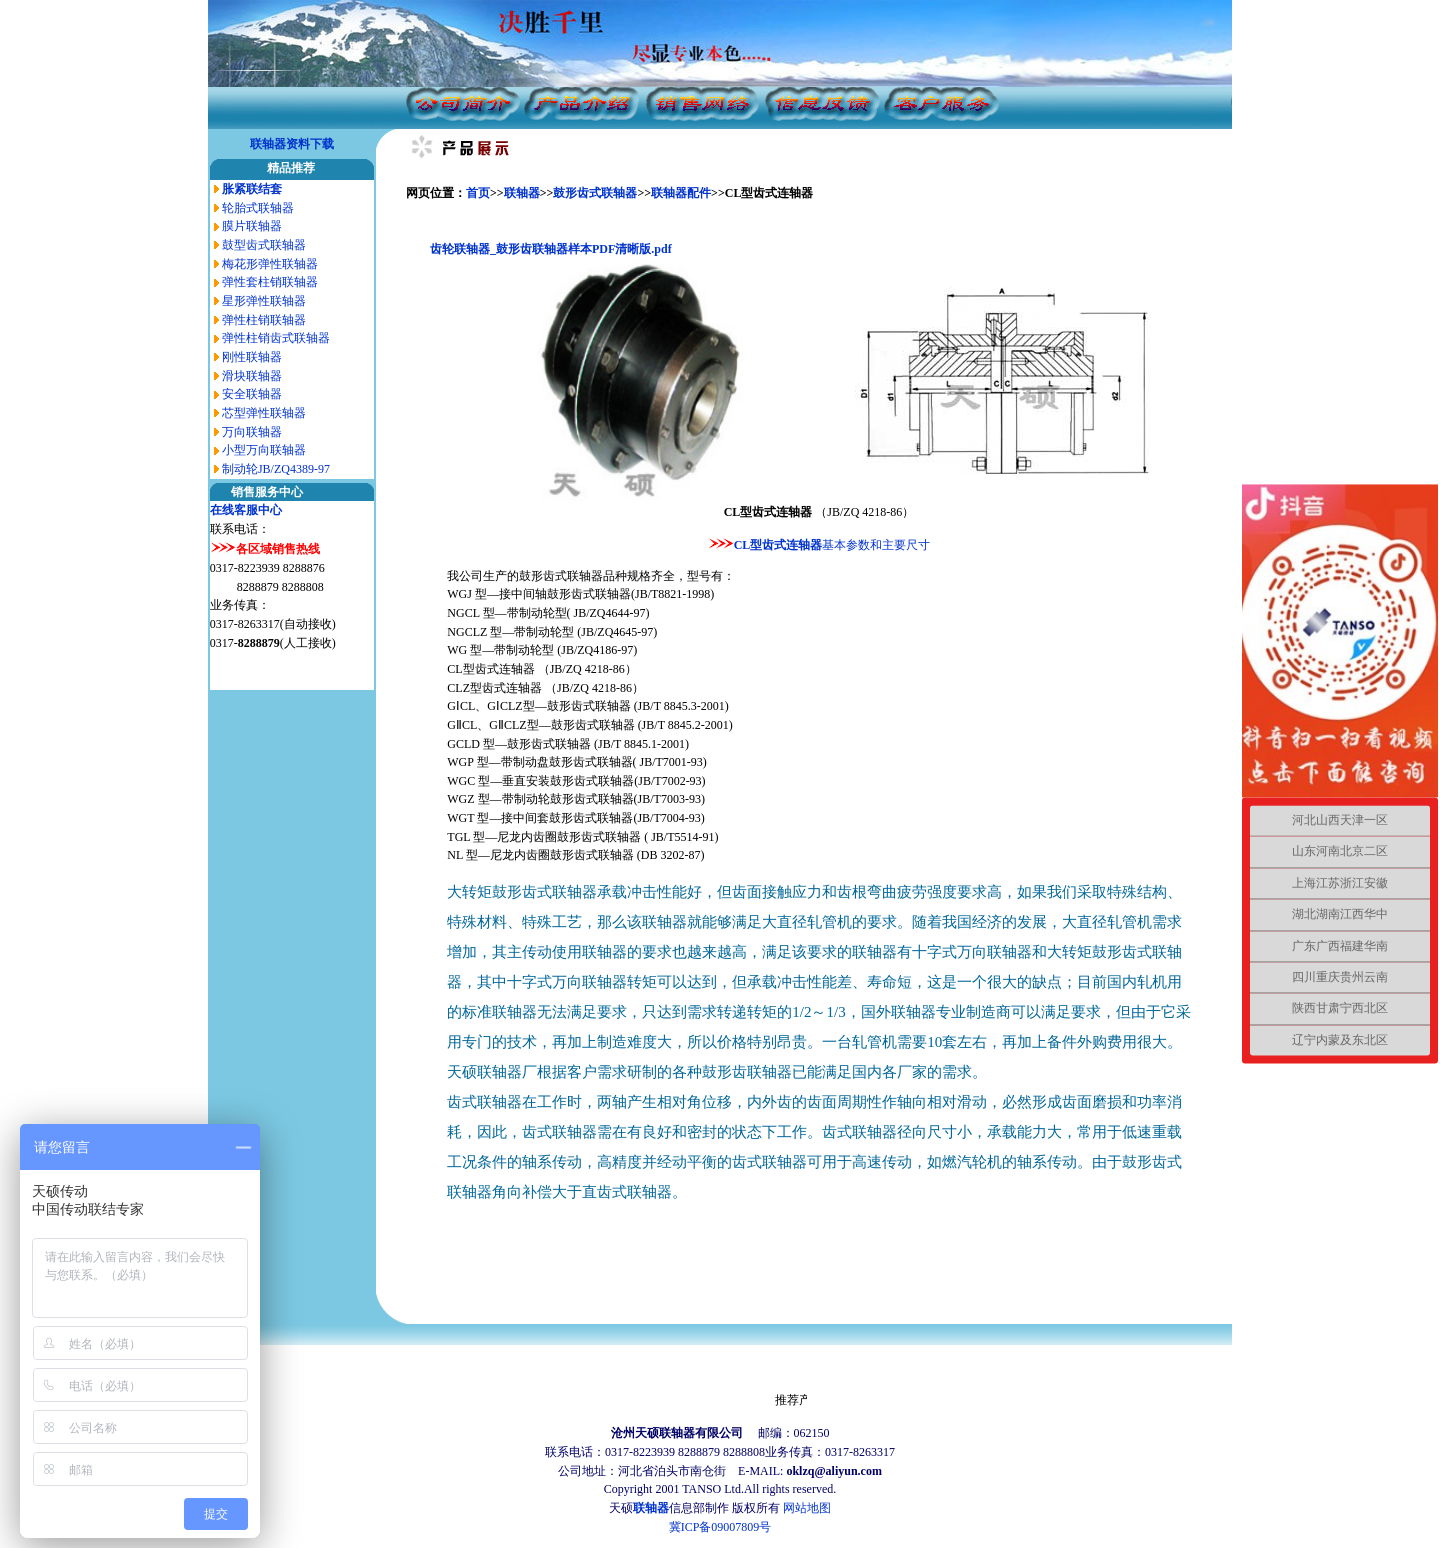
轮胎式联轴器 (258, 208)
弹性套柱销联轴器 (270, 282)
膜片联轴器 (252, 226)
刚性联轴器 (252, 357)
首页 (478, 193)
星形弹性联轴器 (264, 301)
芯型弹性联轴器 (264, 413)
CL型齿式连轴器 (778, 545)
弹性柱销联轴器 (264, 320)
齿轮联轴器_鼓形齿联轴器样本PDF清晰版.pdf (551, 249)
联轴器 (522, 193)
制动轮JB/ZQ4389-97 (276, 469)
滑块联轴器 (252, 376)
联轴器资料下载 (292, 144)
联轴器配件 (681, 193)
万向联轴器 (252, 432)
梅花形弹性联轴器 (270, 264)
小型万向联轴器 (264, 450)
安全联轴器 (252, 394)
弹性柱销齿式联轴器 (276, 338)
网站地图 (807, 1508)
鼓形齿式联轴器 (595, 193)
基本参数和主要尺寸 (876, 545)
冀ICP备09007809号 (720, 1527)
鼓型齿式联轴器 (264, 245)
